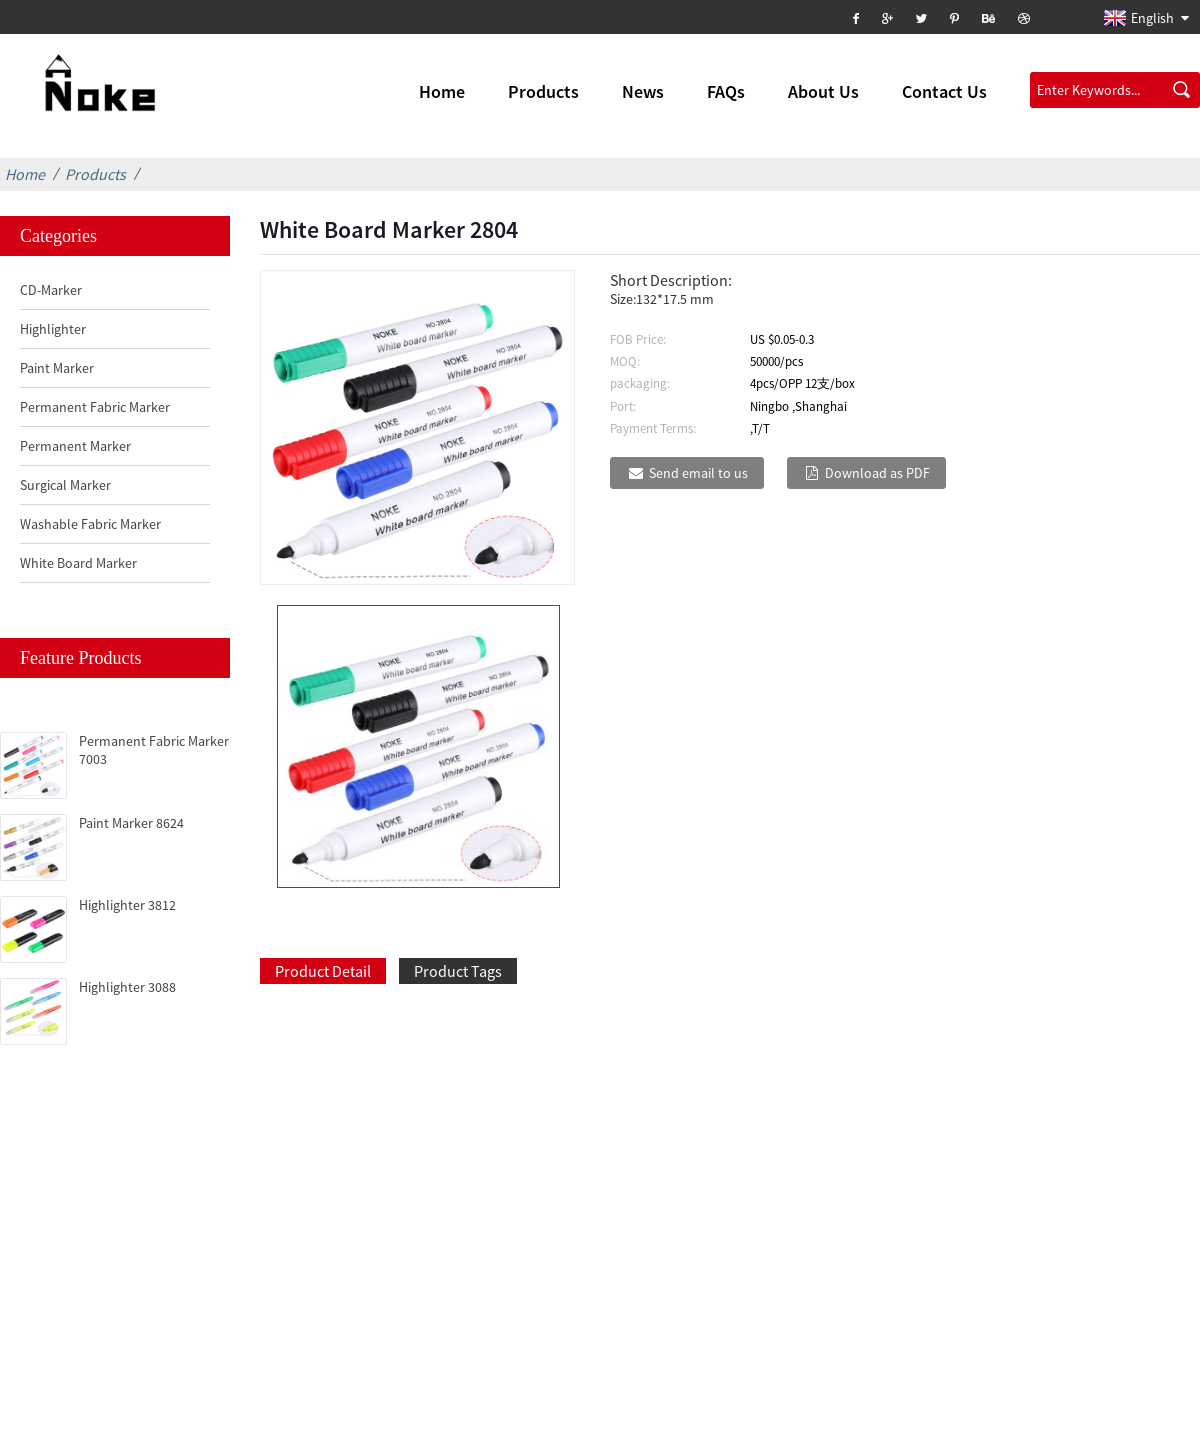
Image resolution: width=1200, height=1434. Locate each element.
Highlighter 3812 (127, 905)
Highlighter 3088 (127, 987)
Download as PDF (877, 473)
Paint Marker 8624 (131, 823)
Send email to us (698, 473)
